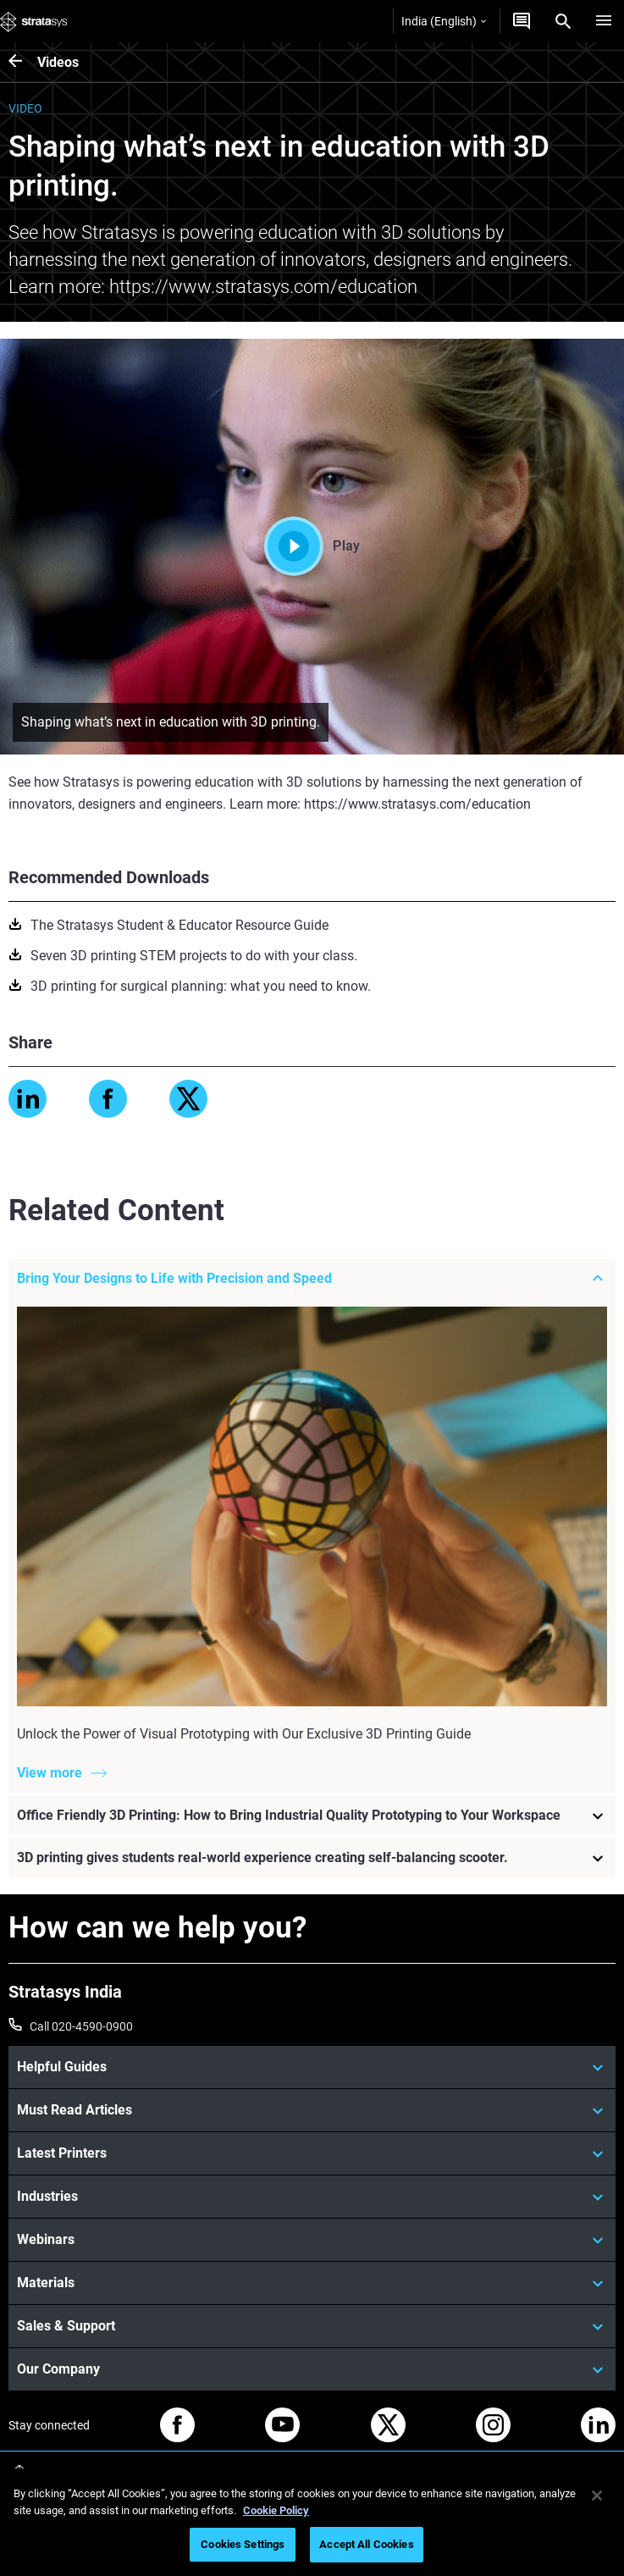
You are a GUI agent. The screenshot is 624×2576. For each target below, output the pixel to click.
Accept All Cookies (366, 2544)
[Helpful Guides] (312, 2067)
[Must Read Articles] (312, 2110)
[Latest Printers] (312, 2153)
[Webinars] (312, 2240)
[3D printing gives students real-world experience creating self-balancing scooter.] (312, 1857)
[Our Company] (312, 2369)
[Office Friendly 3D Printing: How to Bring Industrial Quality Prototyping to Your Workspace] (312, 1815)
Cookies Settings (242, 2544)
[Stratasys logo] (34, 21)
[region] (312, 2522)
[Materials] (312, 2283)
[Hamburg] (603, 21)
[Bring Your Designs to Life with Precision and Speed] (312, 1278)
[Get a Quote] (521, 21)
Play (311, 546)
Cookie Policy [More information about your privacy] (276, 2510)
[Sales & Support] (312, 2326)
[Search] (563, 21)
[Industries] (312, 2196)
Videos (58, 62)
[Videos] (22, 62)
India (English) (443, 21)
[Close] (597, 2495)
